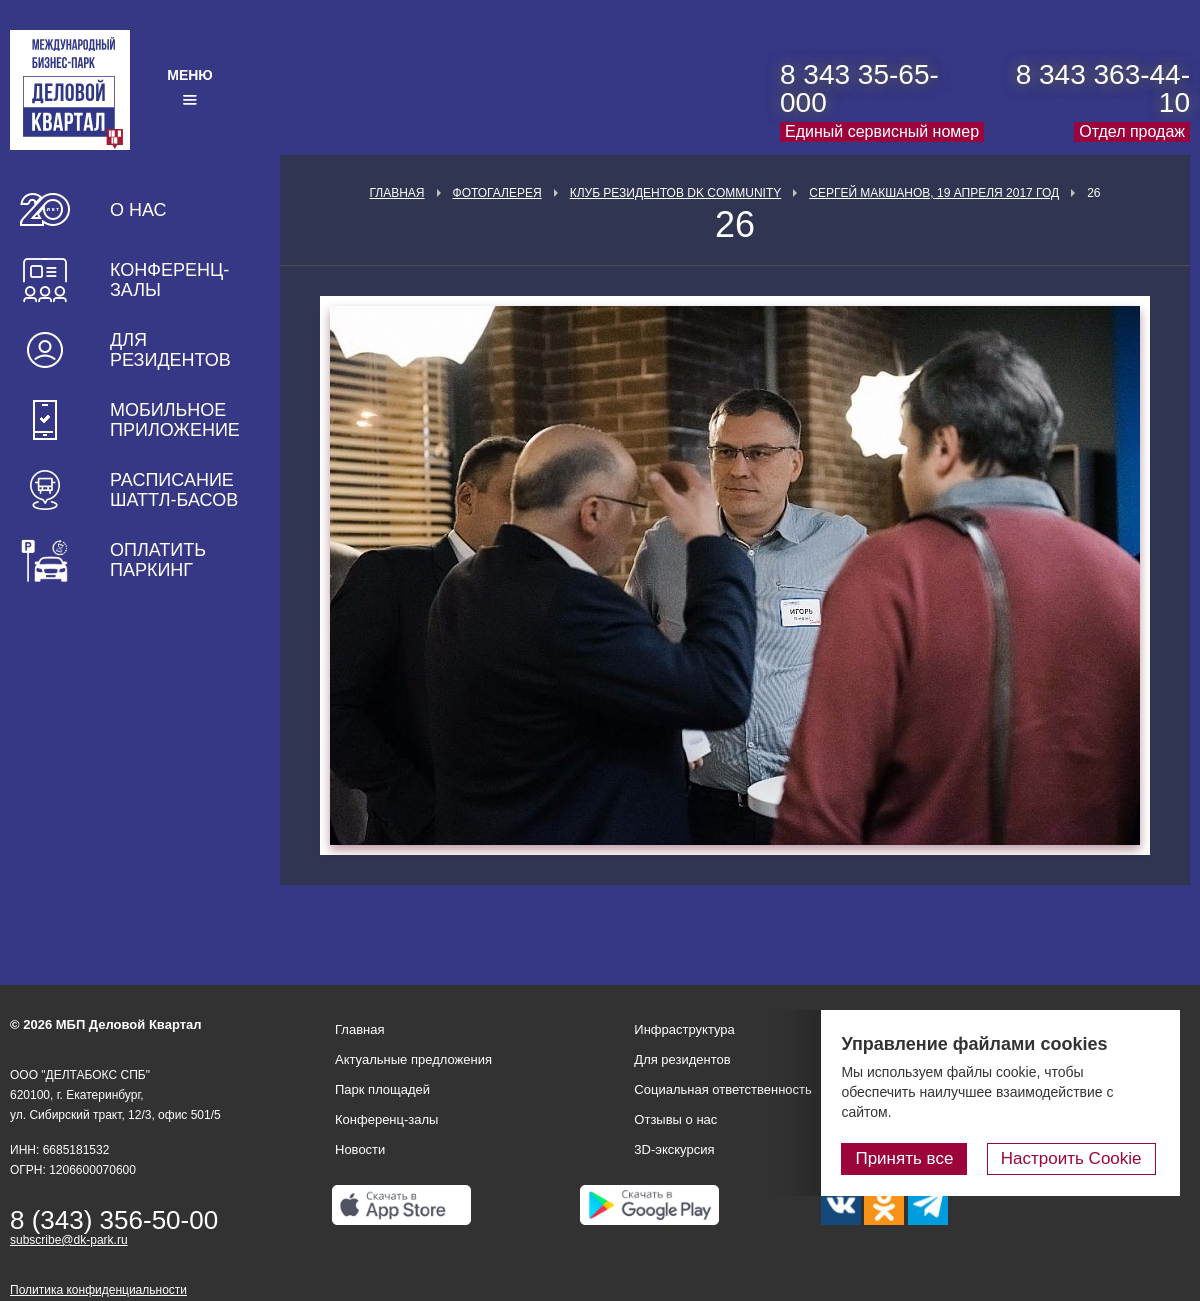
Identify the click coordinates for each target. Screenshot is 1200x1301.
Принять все (913, 1158)
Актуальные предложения (413, 1059)
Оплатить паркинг (158, 560)
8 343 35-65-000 (859, 88)
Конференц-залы (169, 280)
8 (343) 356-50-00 (114, 1220)
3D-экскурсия (674, 1149)
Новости (360, 1149)
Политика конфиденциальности (98, 1290)
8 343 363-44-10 (1103, 88)
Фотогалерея (497, 193)
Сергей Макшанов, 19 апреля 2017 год (934, 193)
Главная (396, 193)
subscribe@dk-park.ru (69, 1240)
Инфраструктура (684, 1029)
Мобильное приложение (175, 420)
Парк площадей (382, 1089)
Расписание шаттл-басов (174, 490)
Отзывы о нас (675, 1119)
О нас (138, 210)
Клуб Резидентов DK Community (676, 193)
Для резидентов (170, 350)
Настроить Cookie (1075, 1158)
